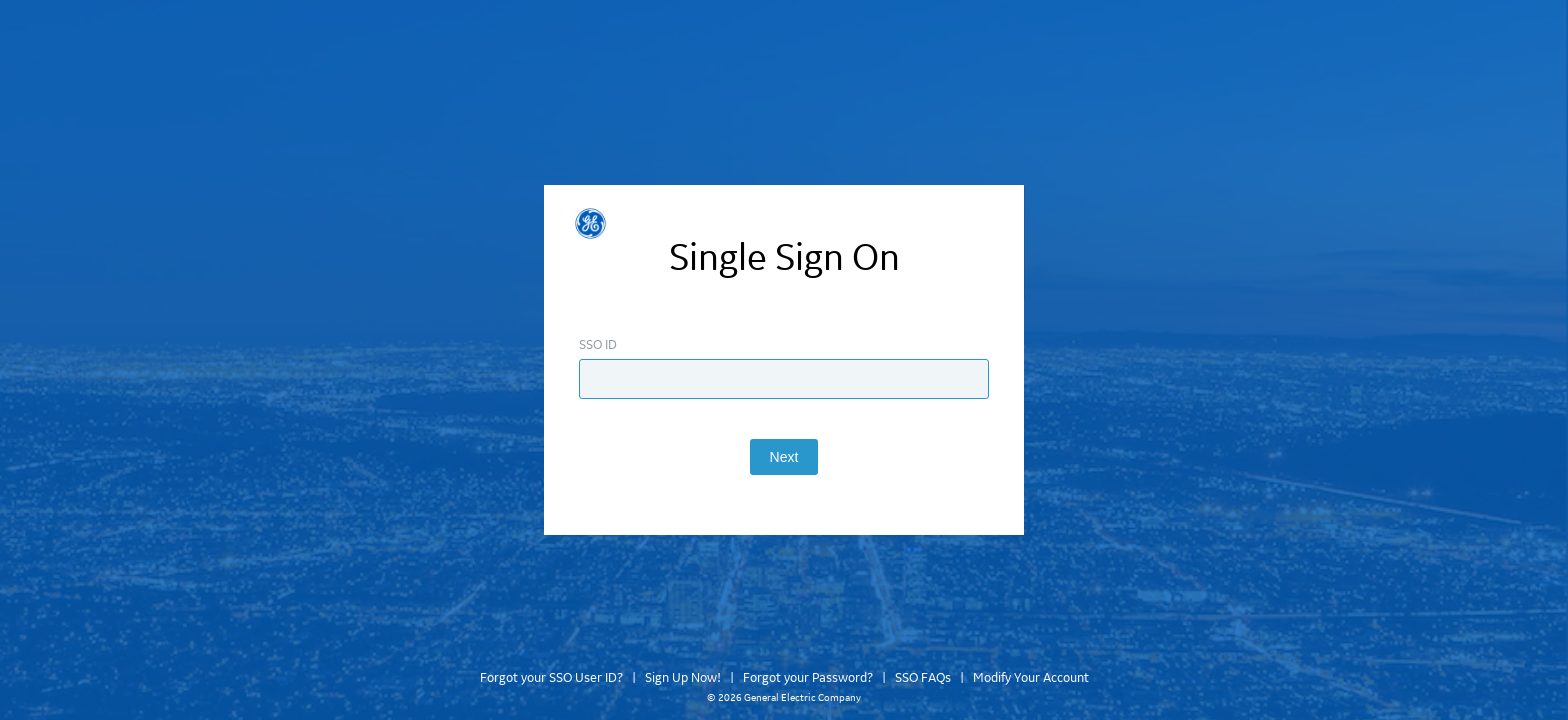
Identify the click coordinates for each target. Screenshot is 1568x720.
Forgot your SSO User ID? (551, 678)
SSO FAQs (923, 678)
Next (784, 457)
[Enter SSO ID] (784, 379)
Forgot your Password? (808, 678)
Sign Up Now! (683, 678)
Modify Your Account (1031, 678)
